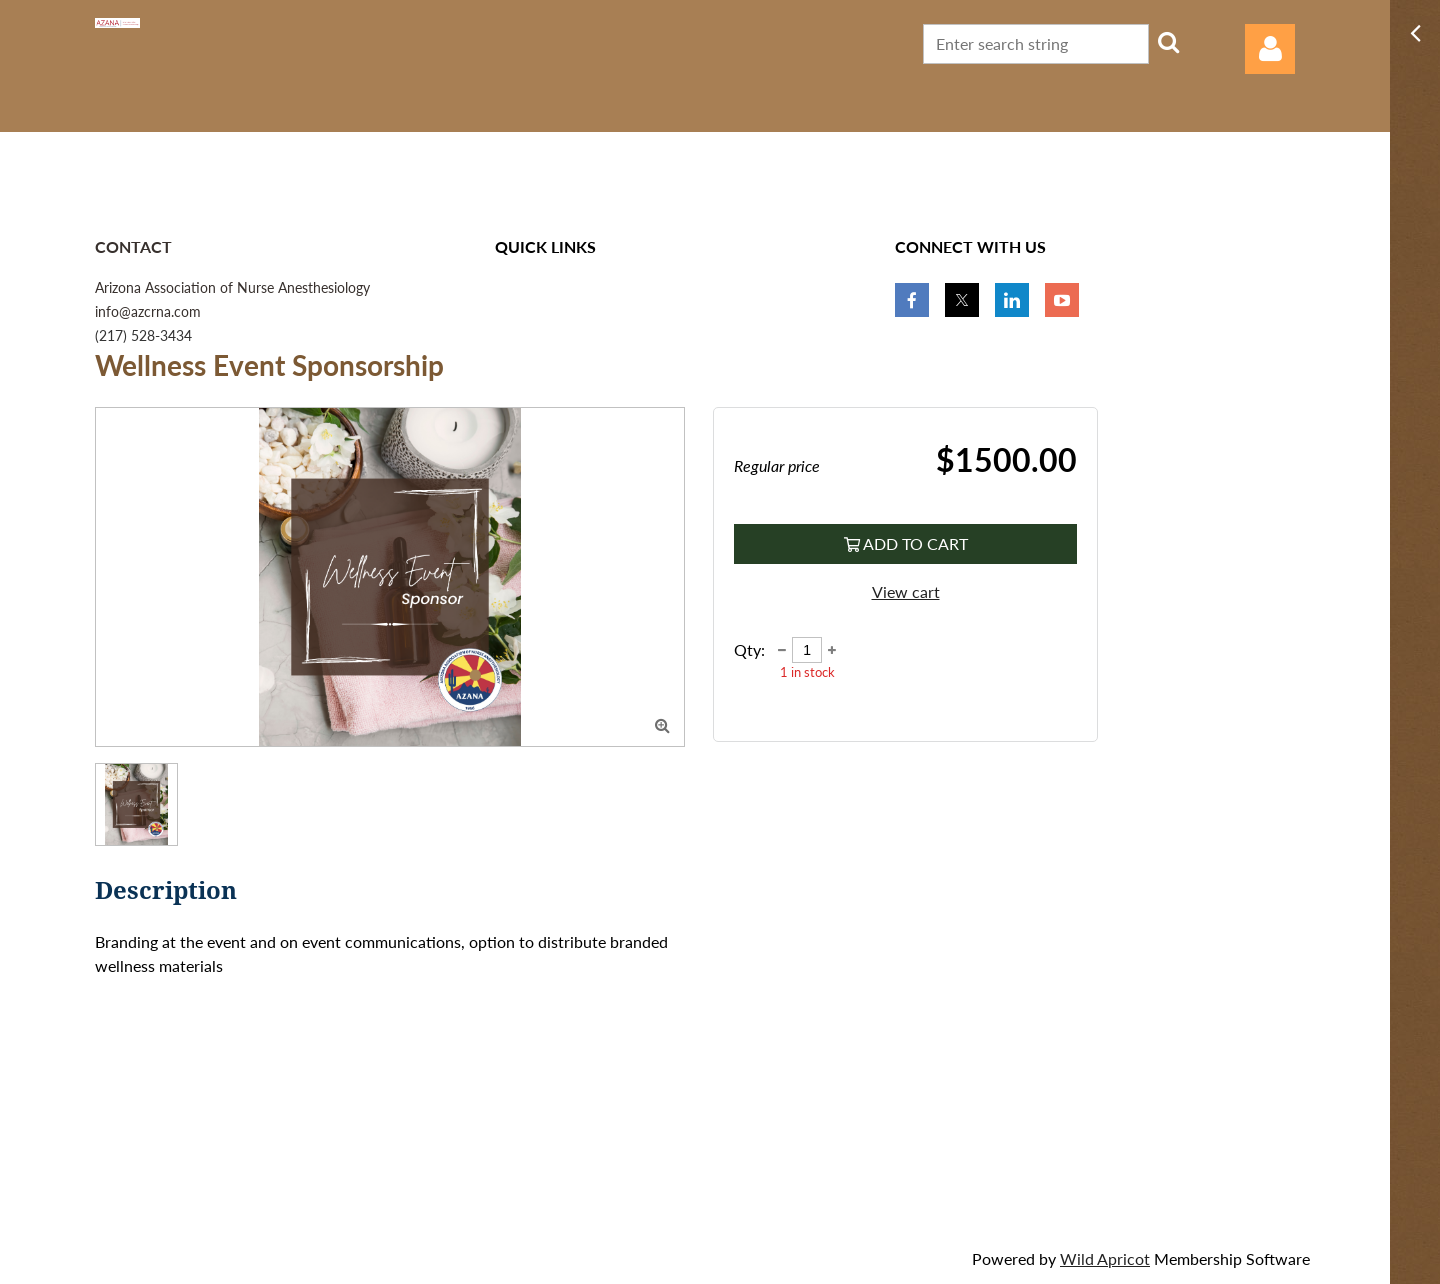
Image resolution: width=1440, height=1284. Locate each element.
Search (1168, 42)
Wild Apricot (1105, 1258)
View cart (906, 591)
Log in (1270, 49)
